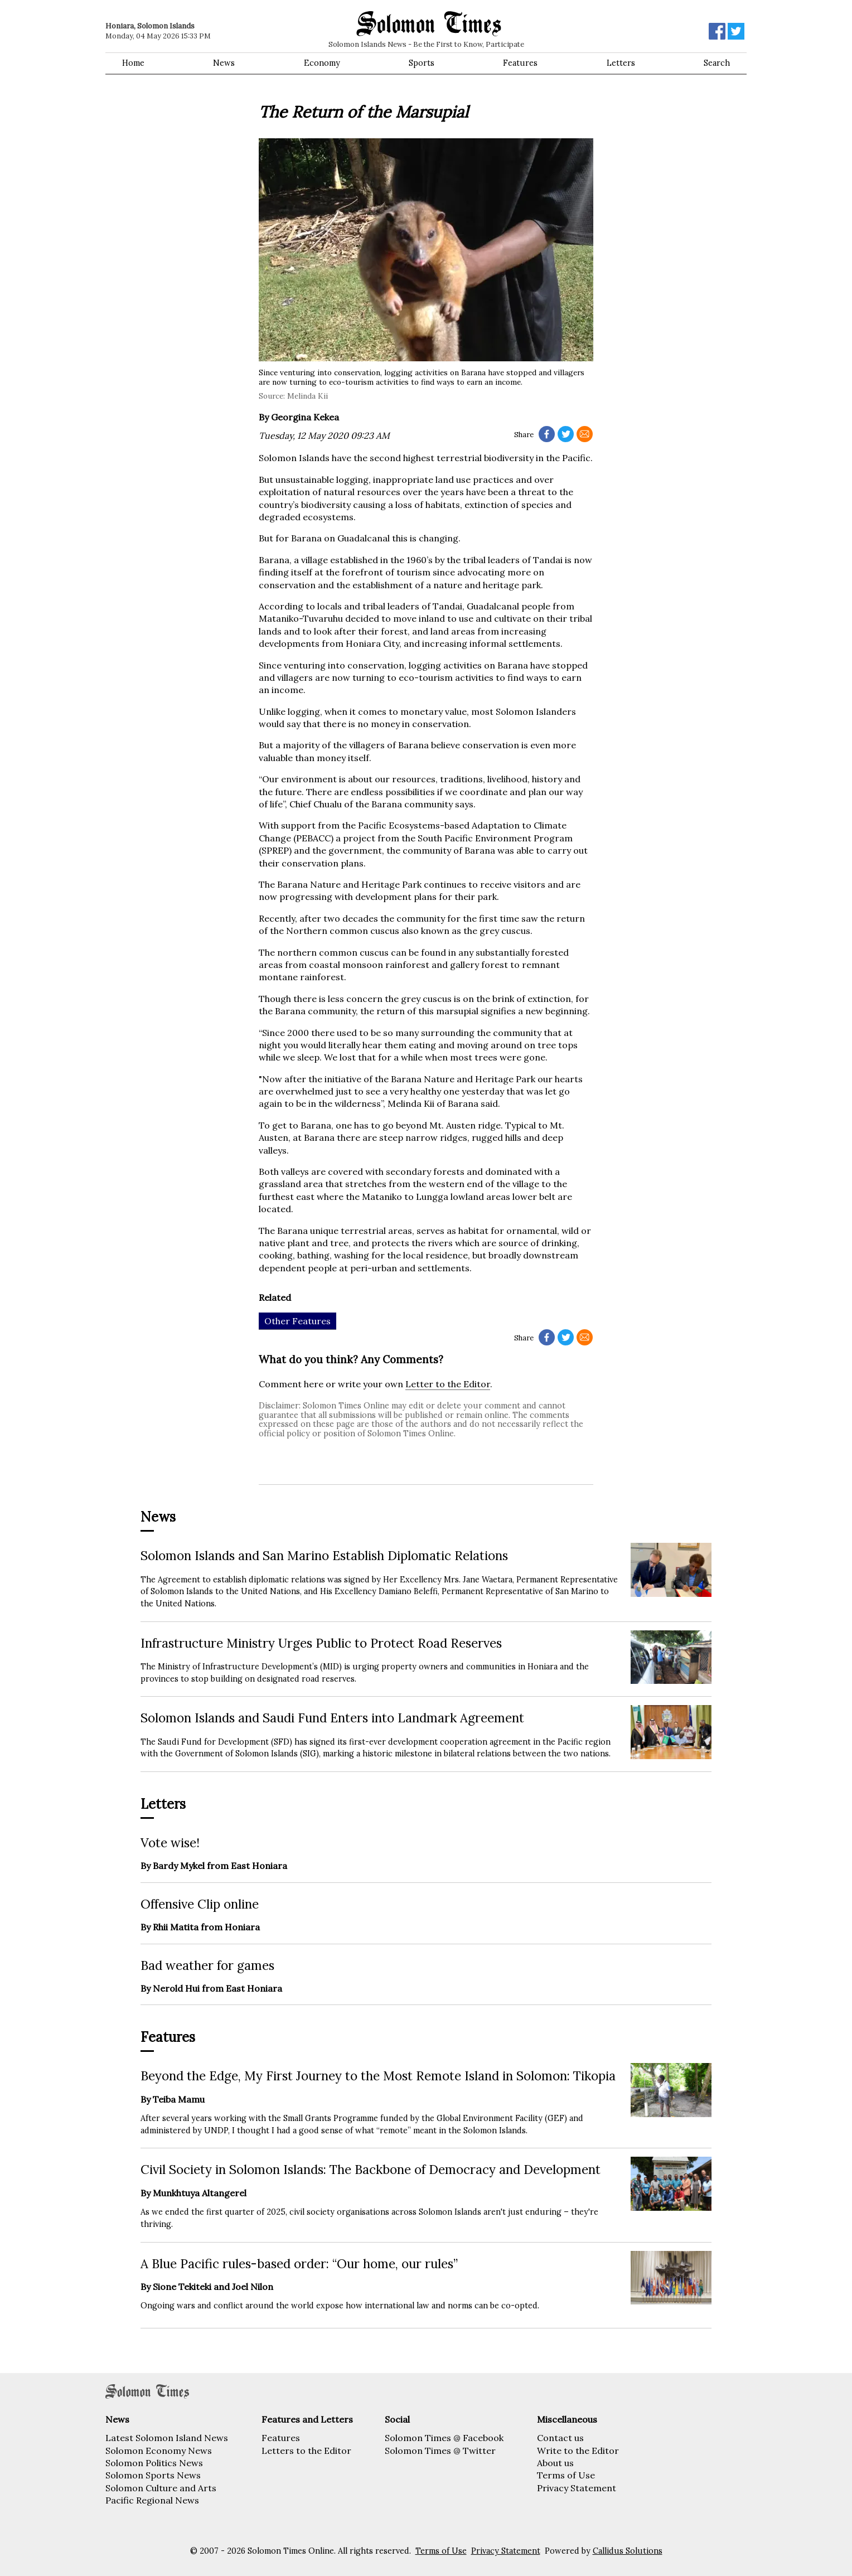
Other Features (297, 1320)
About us (555, 2462)
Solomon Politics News (154, 2462)
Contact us (560, 2437)
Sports (421, 63)
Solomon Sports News (153, 2475)
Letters (621, 63)
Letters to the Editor (306, 2450)
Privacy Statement (576, 2487)
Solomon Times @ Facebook (444, 2437)
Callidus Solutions (627, 2551)
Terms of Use (566, 2475)
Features (520, 63)
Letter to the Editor (447, 1383)
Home (133, 63)
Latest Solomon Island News (166, 2437)
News (224, 63)
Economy (322, 63)
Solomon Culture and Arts (160, 2487)
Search (717, 63)
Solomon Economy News (158, 2450)
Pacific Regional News (152, 2500)
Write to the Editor (578, 2450)
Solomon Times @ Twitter (440, 2450)
